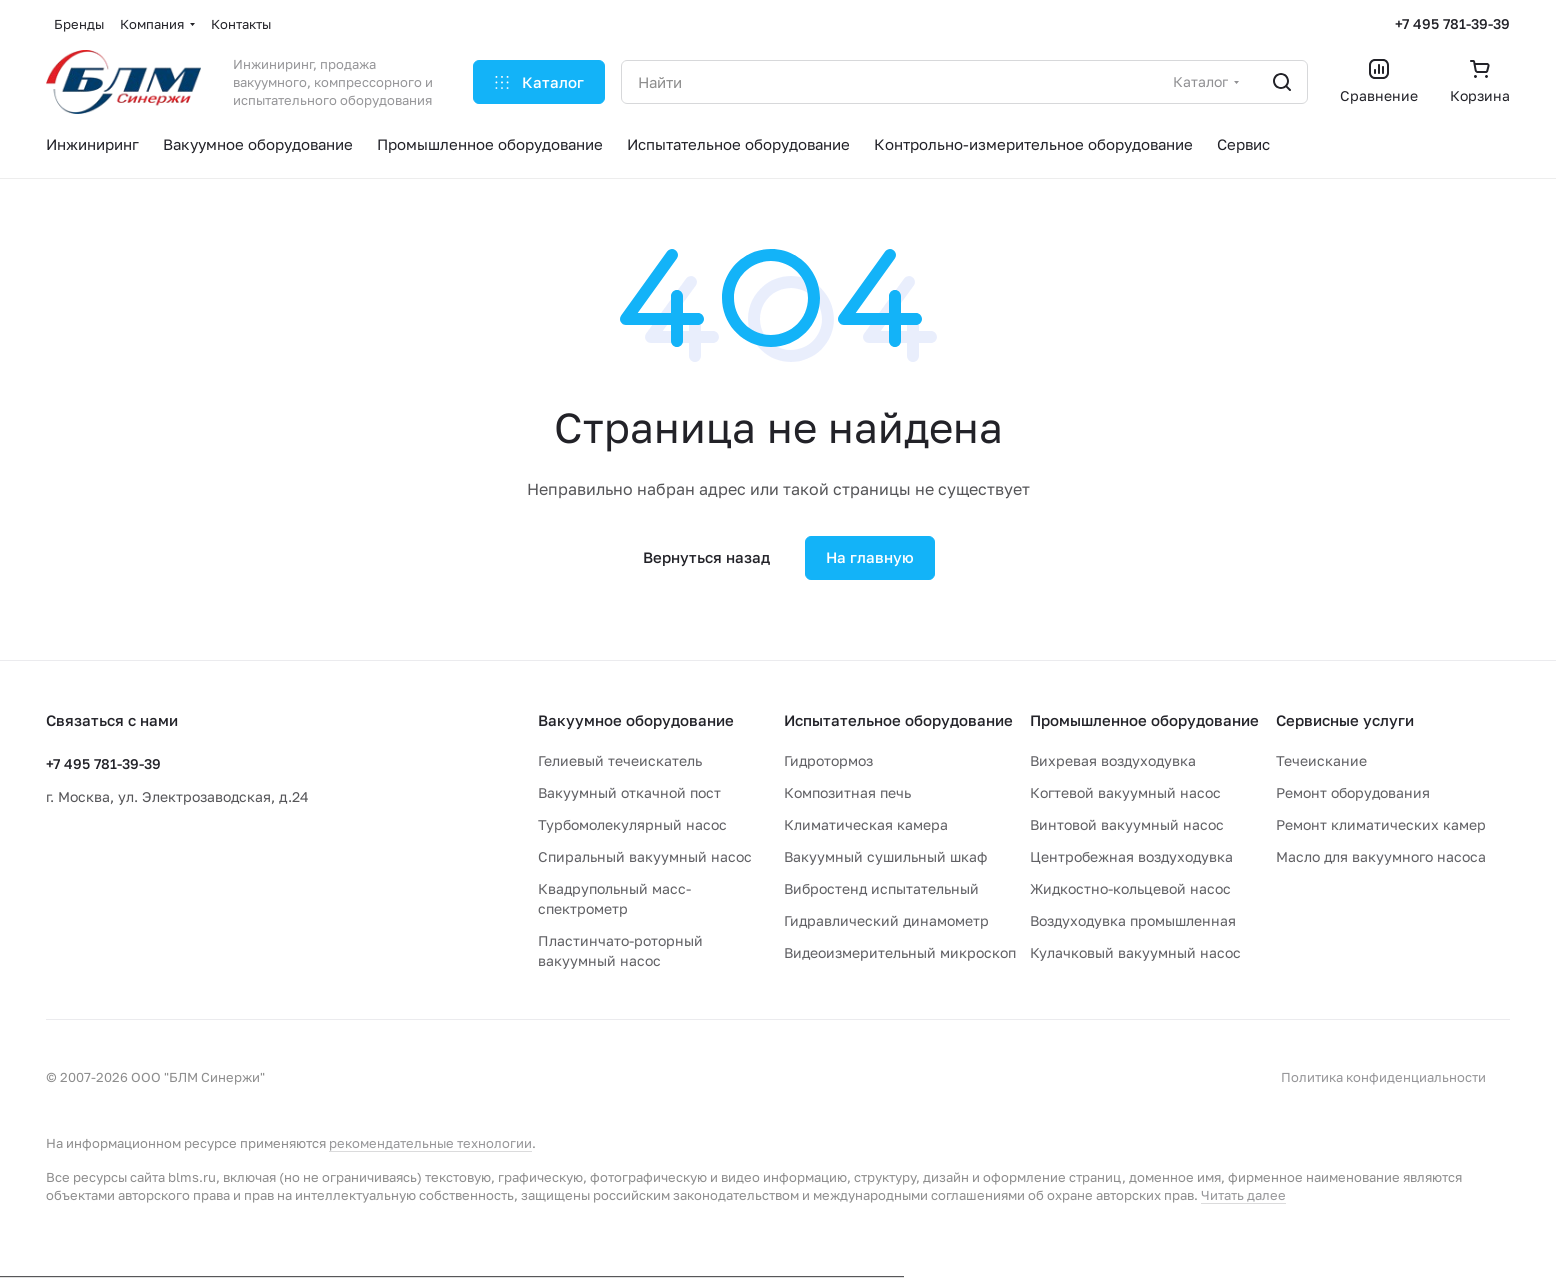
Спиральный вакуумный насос (645, 856)
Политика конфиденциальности (1383, 1077)
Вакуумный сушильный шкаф (885, 856)
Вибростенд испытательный (881, 888)
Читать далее (1243, 1195)
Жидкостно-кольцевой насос (1130, 888)
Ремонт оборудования (1353, 792)
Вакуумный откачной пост (629, 792)
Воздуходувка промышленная (1133, 920)
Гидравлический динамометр (886, 920)
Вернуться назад (706, 557)
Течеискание (1321, 760)
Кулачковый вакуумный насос (1135, 952)
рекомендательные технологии (430, 1143)
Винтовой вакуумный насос (1127, 824)
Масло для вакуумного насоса (1381, 856)
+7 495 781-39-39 (1452, 23)
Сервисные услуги (1345, 720)
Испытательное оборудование (898, 720)
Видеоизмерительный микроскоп (900, 952)
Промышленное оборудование (1144, 720)
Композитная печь (847, 792)
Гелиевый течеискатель (620, 760)
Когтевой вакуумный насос (1125, 792)
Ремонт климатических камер (1381, 824)
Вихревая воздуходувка (1113, 760)
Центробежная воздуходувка (1131, 856)
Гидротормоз (828, 760)
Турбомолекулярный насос (632, 824)
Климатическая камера (866, 824)
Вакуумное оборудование (636, 720)
